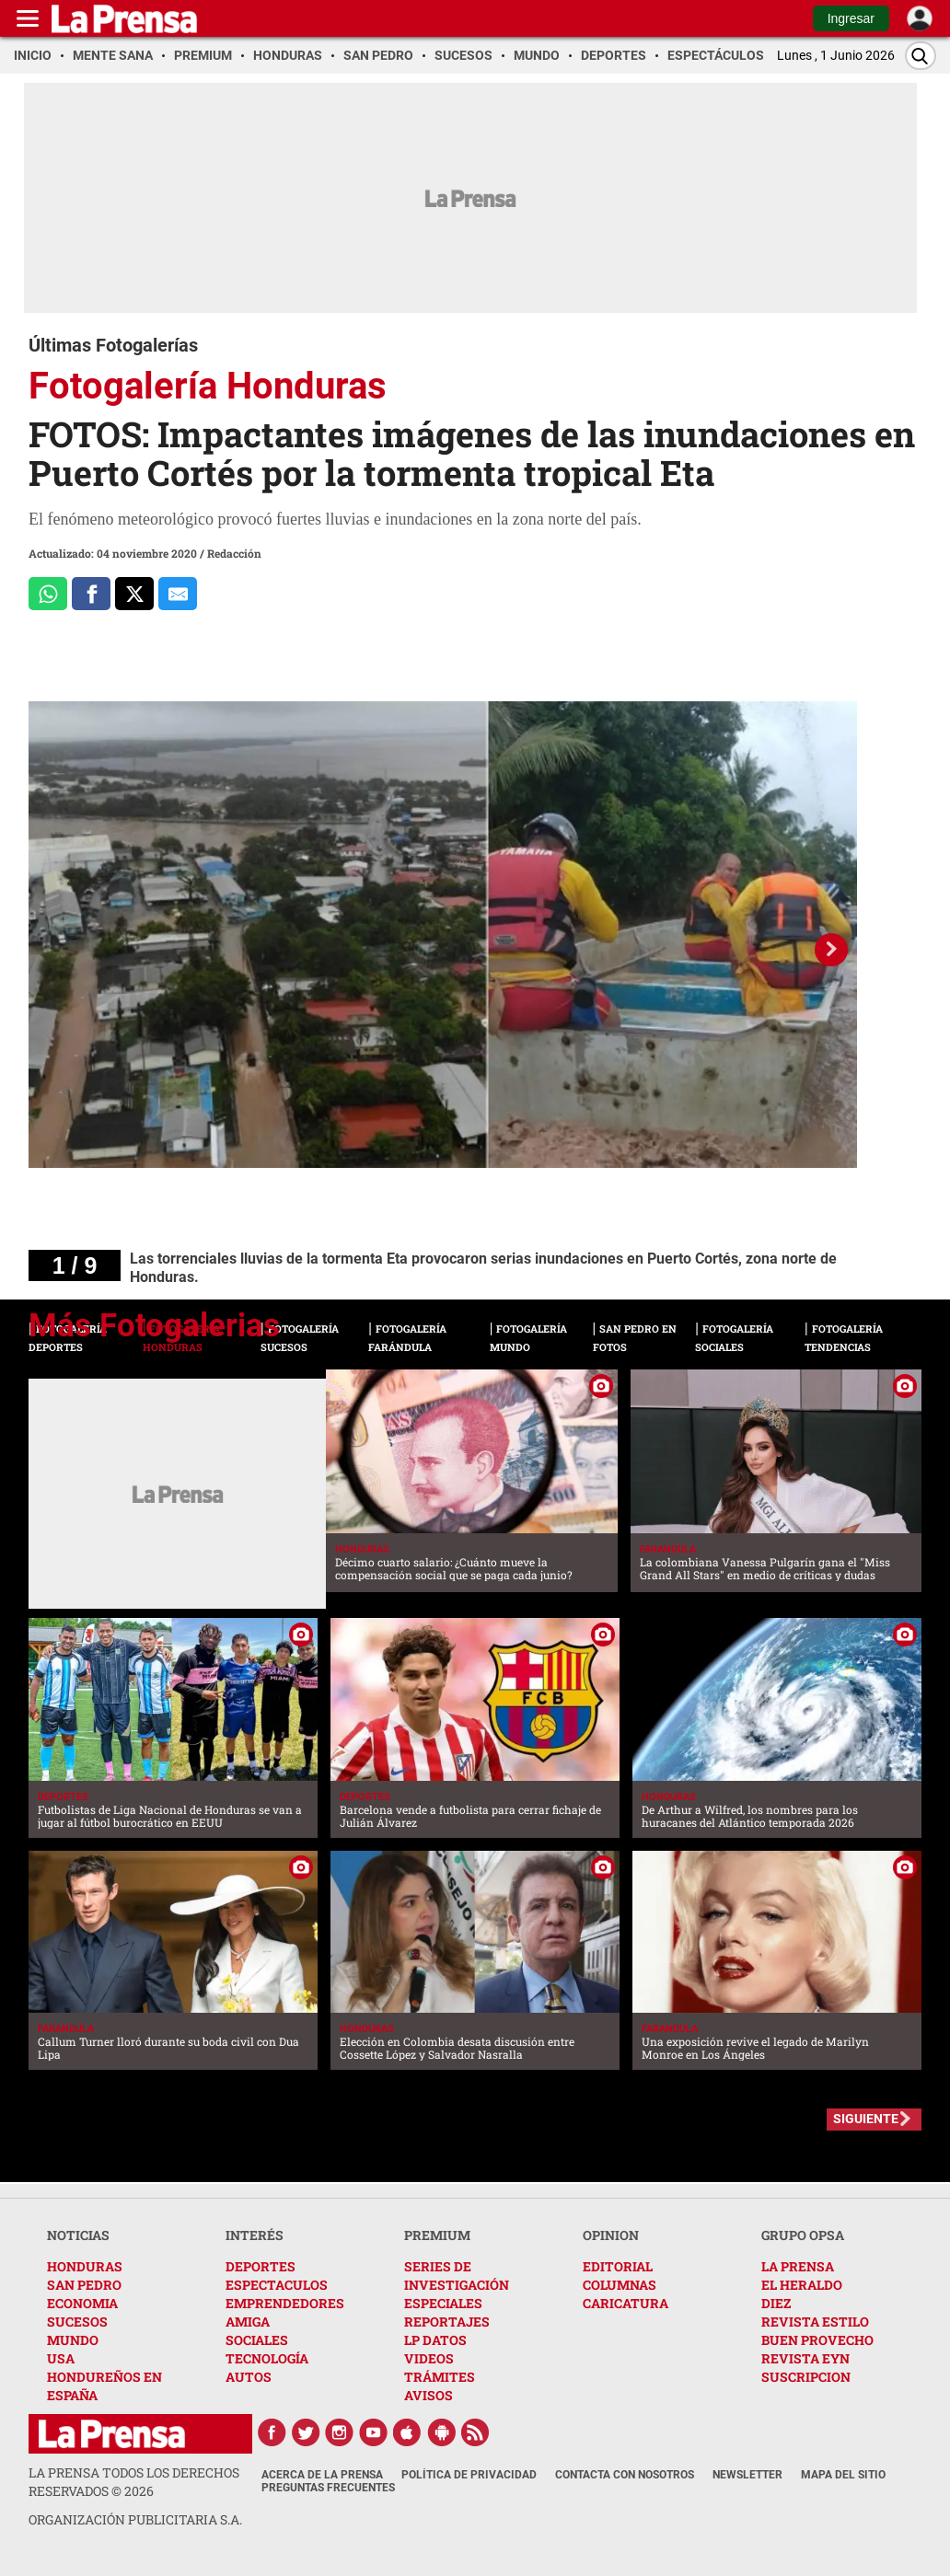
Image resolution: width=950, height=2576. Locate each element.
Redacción (234, 553)
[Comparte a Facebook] (91, 593)
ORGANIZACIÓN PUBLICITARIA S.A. (135, 2519)
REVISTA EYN (805, 2358)
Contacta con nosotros (624, 2474)
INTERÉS (255, 2235)
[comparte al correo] (177, 593)
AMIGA (248, 2321)
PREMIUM (437, 2235)
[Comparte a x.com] (134, 593)
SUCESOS (77, 2321)
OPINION (611, 2235)
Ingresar (851, 18)
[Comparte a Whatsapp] (48, 593)
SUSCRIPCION (806, 2376)
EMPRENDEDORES (285, 2303)
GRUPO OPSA (802, 2235)
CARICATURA (625, 2303)
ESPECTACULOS (277, 2284)
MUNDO (72, 2340)
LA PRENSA (797, 2266)
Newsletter (747, 2474)
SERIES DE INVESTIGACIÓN (456, 2275)
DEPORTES (260, 2266)
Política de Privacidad (469, 2474)
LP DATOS (435, 2340)
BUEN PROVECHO (817, 2340)
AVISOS (428, 2395)
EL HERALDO (801, 2284)
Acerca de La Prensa (322, 2474)
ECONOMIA (82, 2303)
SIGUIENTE (865, 2118)
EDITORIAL (618, 2266)
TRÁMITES (439, 2376)
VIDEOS (429, 2358)
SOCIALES (257, 2340)
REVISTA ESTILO (815, 2321)
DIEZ (776, 2303)
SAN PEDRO (84, 2284)
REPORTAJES (447, 2321)
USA (61, 2358)
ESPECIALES (443, 2303)
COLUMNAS (619, 2284)
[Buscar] (920, 55)
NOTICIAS (78, 2235)
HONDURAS (84, 2266)
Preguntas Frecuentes (328, 2487)
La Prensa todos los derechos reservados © (134, 2482)
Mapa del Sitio (843, 2474)
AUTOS (249, 2376)
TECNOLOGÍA (267, 2358)
